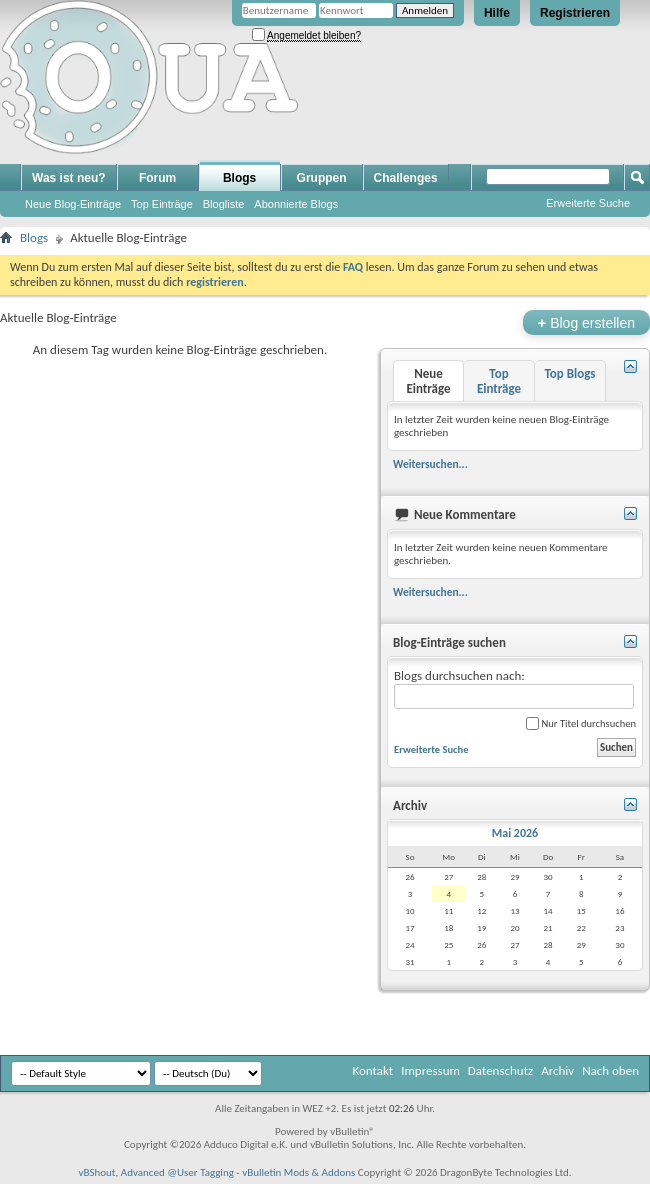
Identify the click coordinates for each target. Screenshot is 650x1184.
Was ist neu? (69, 178)
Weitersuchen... (430, 464)
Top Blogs (569, 373)
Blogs (239, 178)
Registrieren (575, 13)
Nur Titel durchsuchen (581, 723)
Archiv (557, 1070)
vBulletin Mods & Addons (298, 1172)
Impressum (430, 1070)
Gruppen (322, 178)
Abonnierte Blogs (296, 204)
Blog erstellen (586, 322)
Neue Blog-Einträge (73, 204)
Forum (157, 178)
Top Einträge (162, 204)
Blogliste (224, 204)
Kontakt (372, 1070)
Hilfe (497, 13)
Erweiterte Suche (588, 203)
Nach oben (610, 1070)
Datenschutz (500, 1070)
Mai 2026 (515, 833)
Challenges (406, 178)
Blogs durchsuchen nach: (514, 688)
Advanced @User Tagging (177, 1172)
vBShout (96, 1172)
